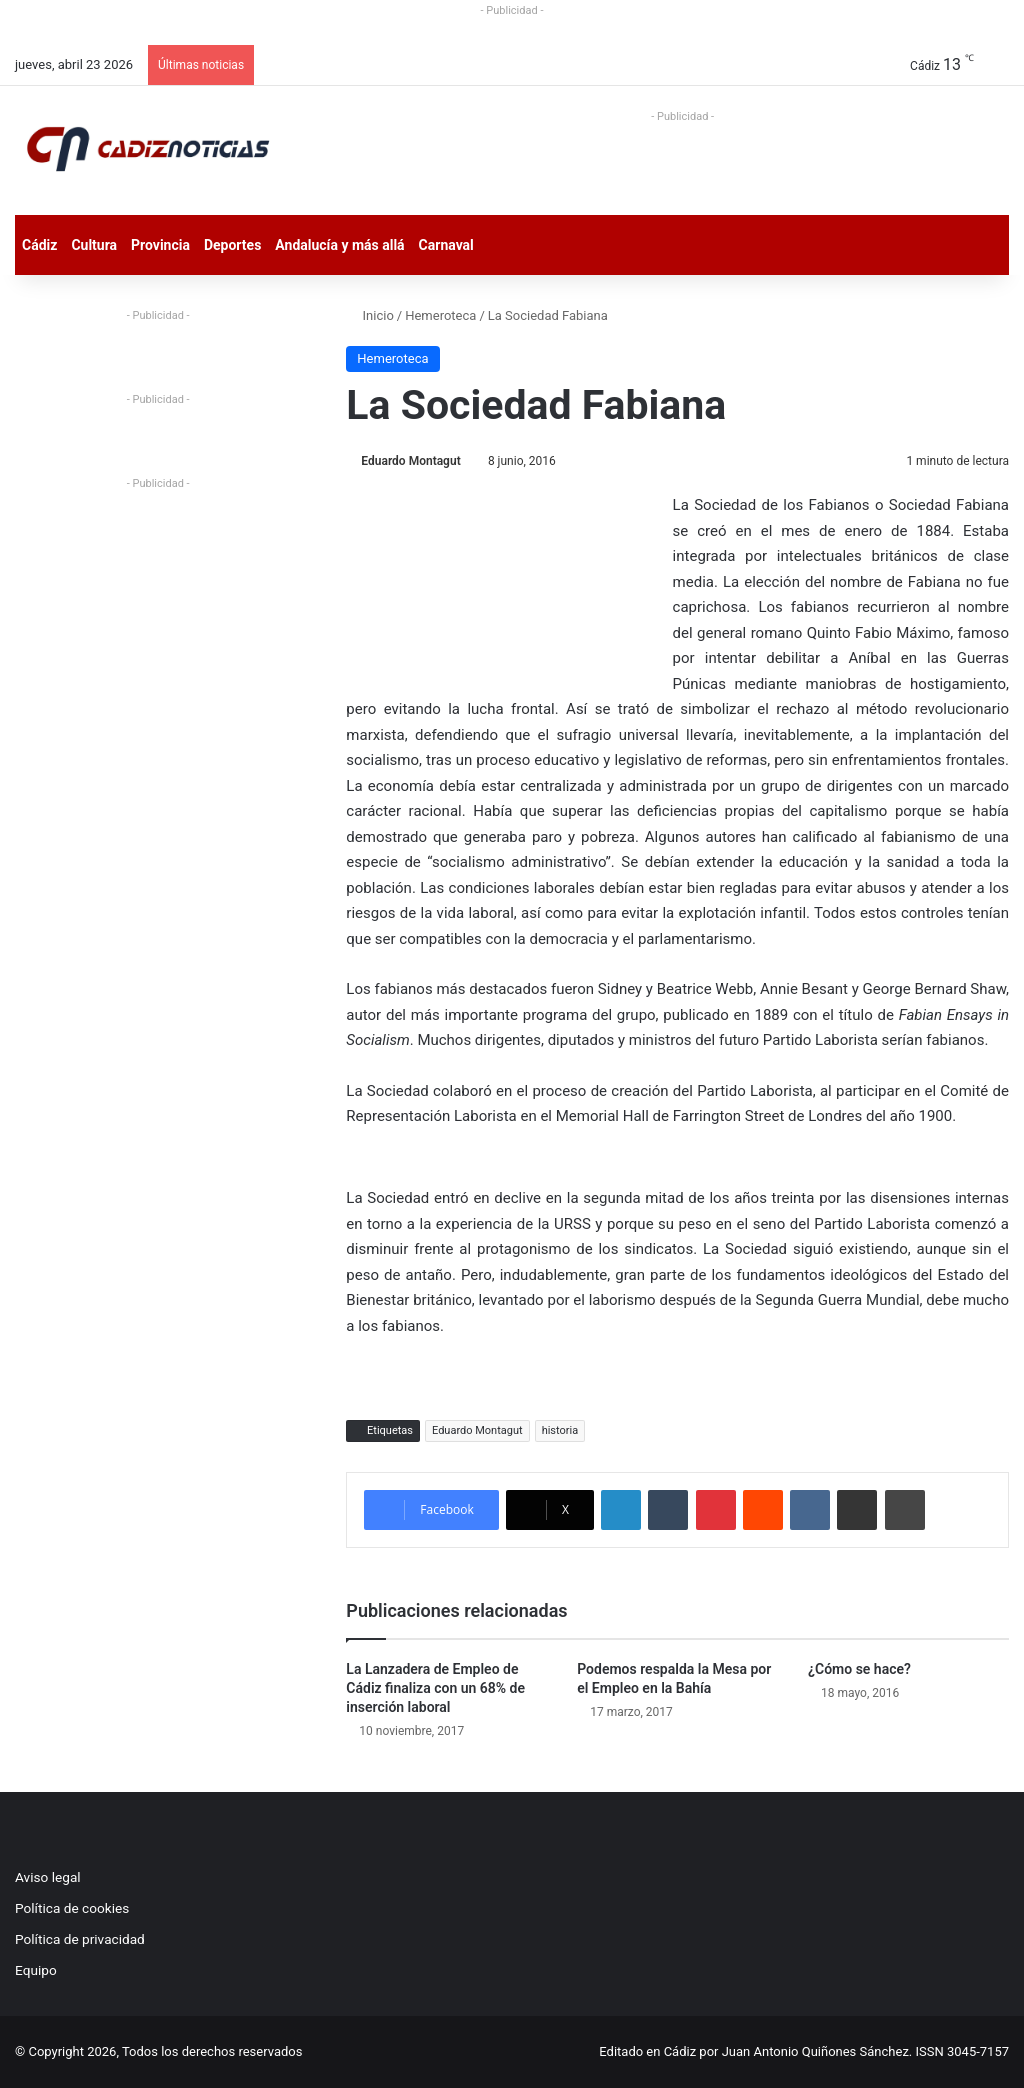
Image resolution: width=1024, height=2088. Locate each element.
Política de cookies (72, 1908)
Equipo (36, 1970)
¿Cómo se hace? (859, 1669)
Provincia (160, 245)
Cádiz (39, 245)
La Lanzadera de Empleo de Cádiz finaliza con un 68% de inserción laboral (435, 1688)
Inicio (369, 315)
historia (560, 1430)
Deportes (232, 245)
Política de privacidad (80, 1939)
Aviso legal (48, 1877)
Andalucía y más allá (339, 245)
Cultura (94, 245)
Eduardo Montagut (410, 461)
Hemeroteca (440, 315)
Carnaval (446, 245)
